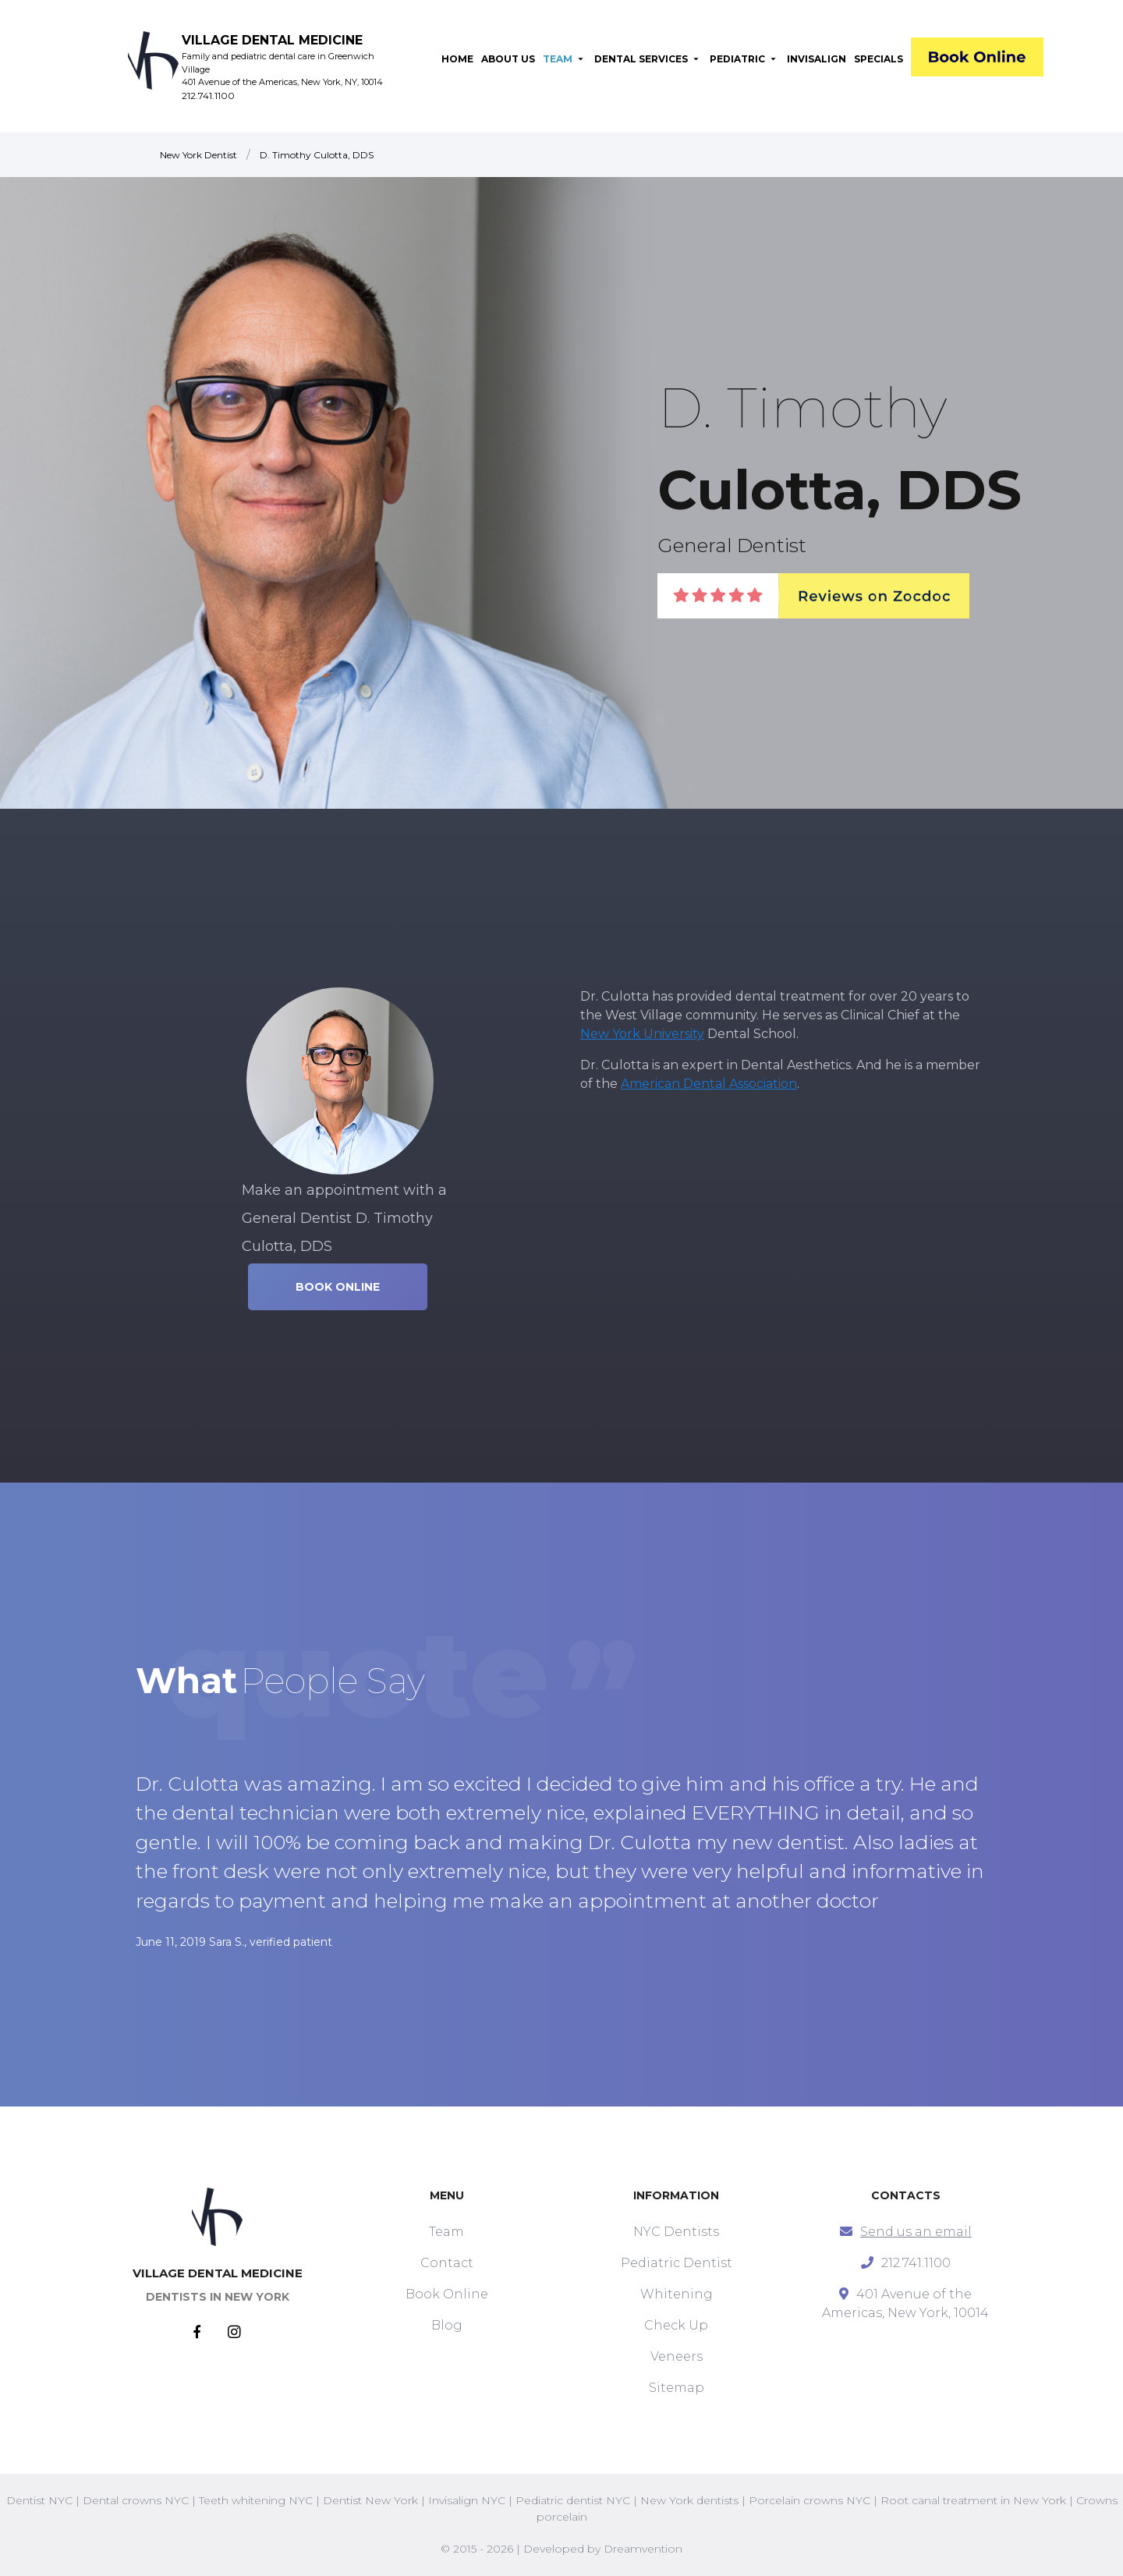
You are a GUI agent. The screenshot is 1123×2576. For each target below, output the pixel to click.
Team (446, 2231)
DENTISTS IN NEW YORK (217, 2297)
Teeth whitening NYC (256, 2500)
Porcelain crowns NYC (809, 2500)
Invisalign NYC (466, 2500)
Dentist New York (370, 2500)
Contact (446, 2262)
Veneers (676, 2356)
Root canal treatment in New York (973, 2500)
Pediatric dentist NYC (572, 2500)
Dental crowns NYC (136, 2500)
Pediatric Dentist (676, 2262)
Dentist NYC (39, 2500)
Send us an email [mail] (916, 2231)
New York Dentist (198, 155)
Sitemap (676, 2387)
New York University (642, 1033)
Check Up (676, 2325)
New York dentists (689, 2500)
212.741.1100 (208, 95)
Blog (446, 2325)
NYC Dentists (676, 2231)
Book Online (447, 2294)
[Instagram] (234, 2333)
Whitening (676, 2294)
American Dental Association (709, 1083)
